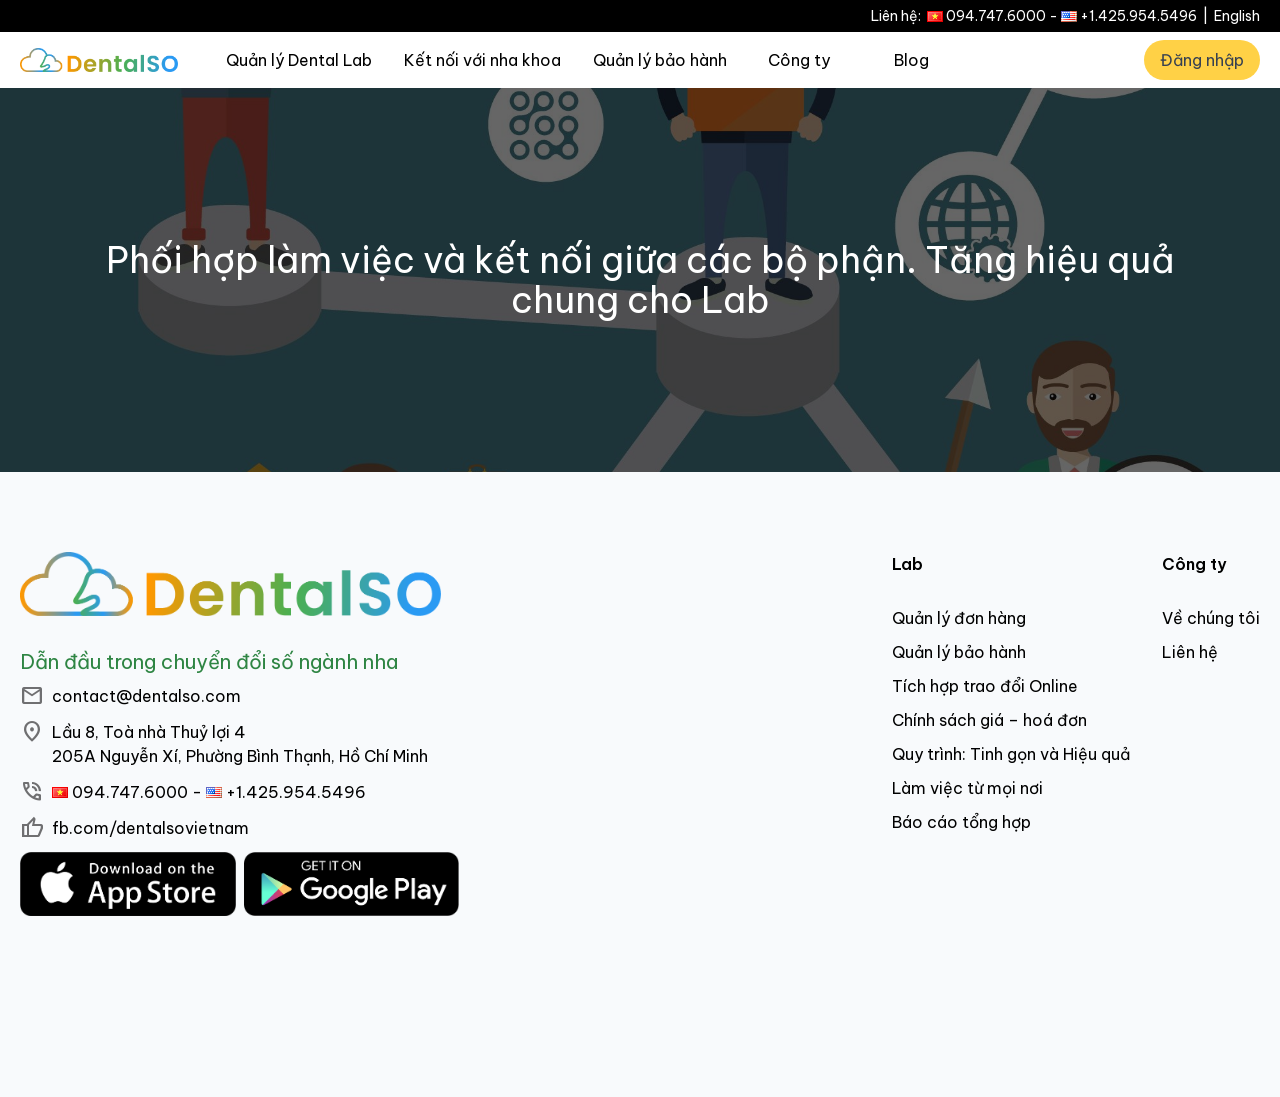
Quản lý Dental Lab (299, 60)
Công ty (799, 60)
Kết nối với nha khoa (482, 60)
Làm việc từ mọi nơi (967, 788)
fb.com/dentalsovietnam (150, 828)
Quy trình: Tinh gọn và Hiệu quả (1011, 754)
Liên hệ (1190, 652)
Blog (911, 60)
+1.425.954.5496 (1138, 16)
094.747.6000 (996, 16)
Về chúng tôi (1211, 618)
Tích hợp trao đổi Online (985, 686)
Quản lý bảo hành (660, 60)
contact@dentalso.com (146, 696)
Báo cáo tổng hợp (961, 822)
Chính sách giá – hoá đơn (989, 720)
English (1237, 16)
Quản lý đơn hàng (959, 618)
